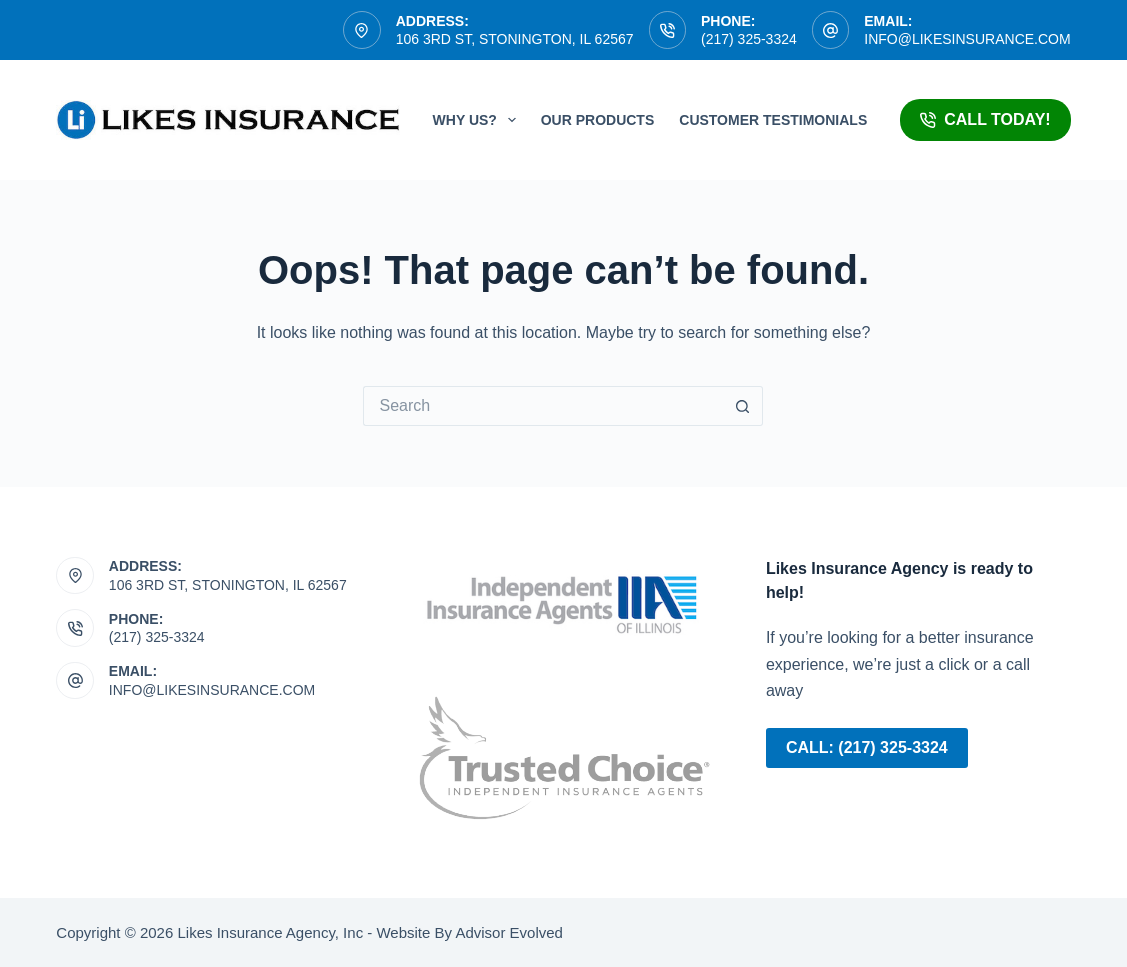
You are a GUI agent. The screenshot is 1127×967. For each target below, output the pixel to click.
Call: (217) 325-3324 (867, 747)
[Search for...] (543, 406)
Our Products (598, 120)
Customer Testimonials (773, 120)
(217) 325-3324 (749, 39)
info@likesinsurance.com (967, 39)
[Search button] (743, 406)
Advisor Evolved (507, 932)
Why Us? (478, 120)
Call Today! (985, 119)
